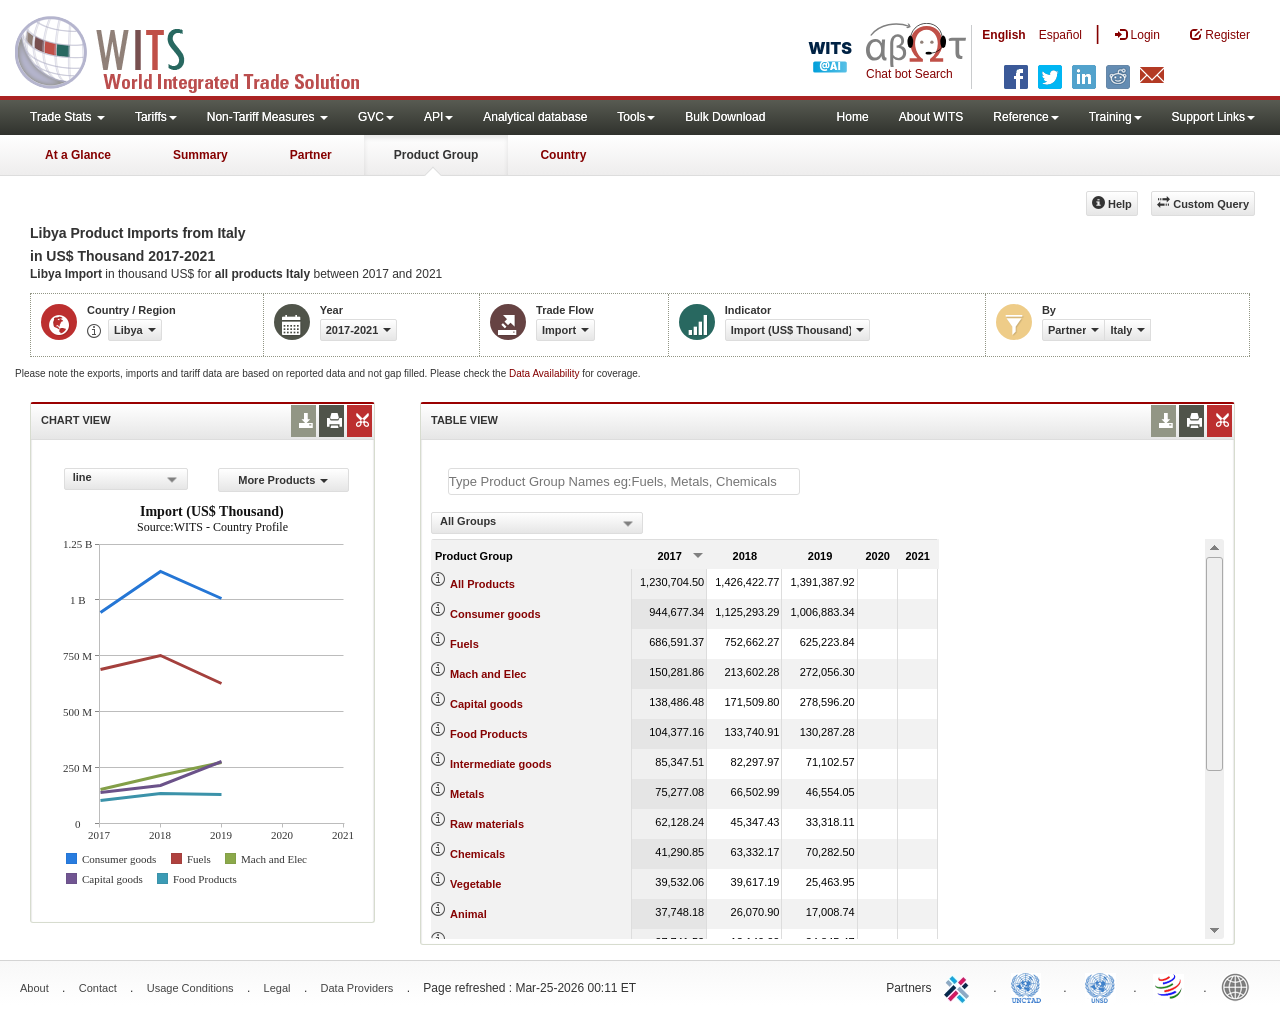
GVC (376, 117)
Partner (311, 155)
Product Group (436, 155)
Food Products (489, 734)
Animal (468, 914)
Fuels (464, 644)
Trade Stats (67, 117)
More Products (283, 480)
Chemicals (477, 854)
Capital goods (486, 704)
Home (853, 117)
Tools (636, 117)
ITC (960, 986)
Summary (200, 155)
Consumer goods (495, 614)
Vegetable (475, 884)
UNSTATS (1100, 986)
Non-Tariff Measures (267, 117)
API (438, 117)
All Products (482, 584)
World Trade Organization (1170, 986)
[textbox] (624, 481)
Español (1060, 35)
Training (1115, 117)
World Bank (1240, 986)
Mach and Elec (488, 674)
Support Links (1213, 117)
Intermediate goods (500, 764)
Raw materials (487, 824)
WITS (200, 50)
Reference (1025, 117)
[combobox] (126, 479)
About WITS (931, 117)
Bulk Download (725, 117)
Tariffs (156, 117)
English (1003, 35)
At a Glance (78, 155)
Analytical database (535, 117)
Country (563, 155)
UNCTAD (1030, 986)
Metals (467, 794)
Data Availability (545, 373)
